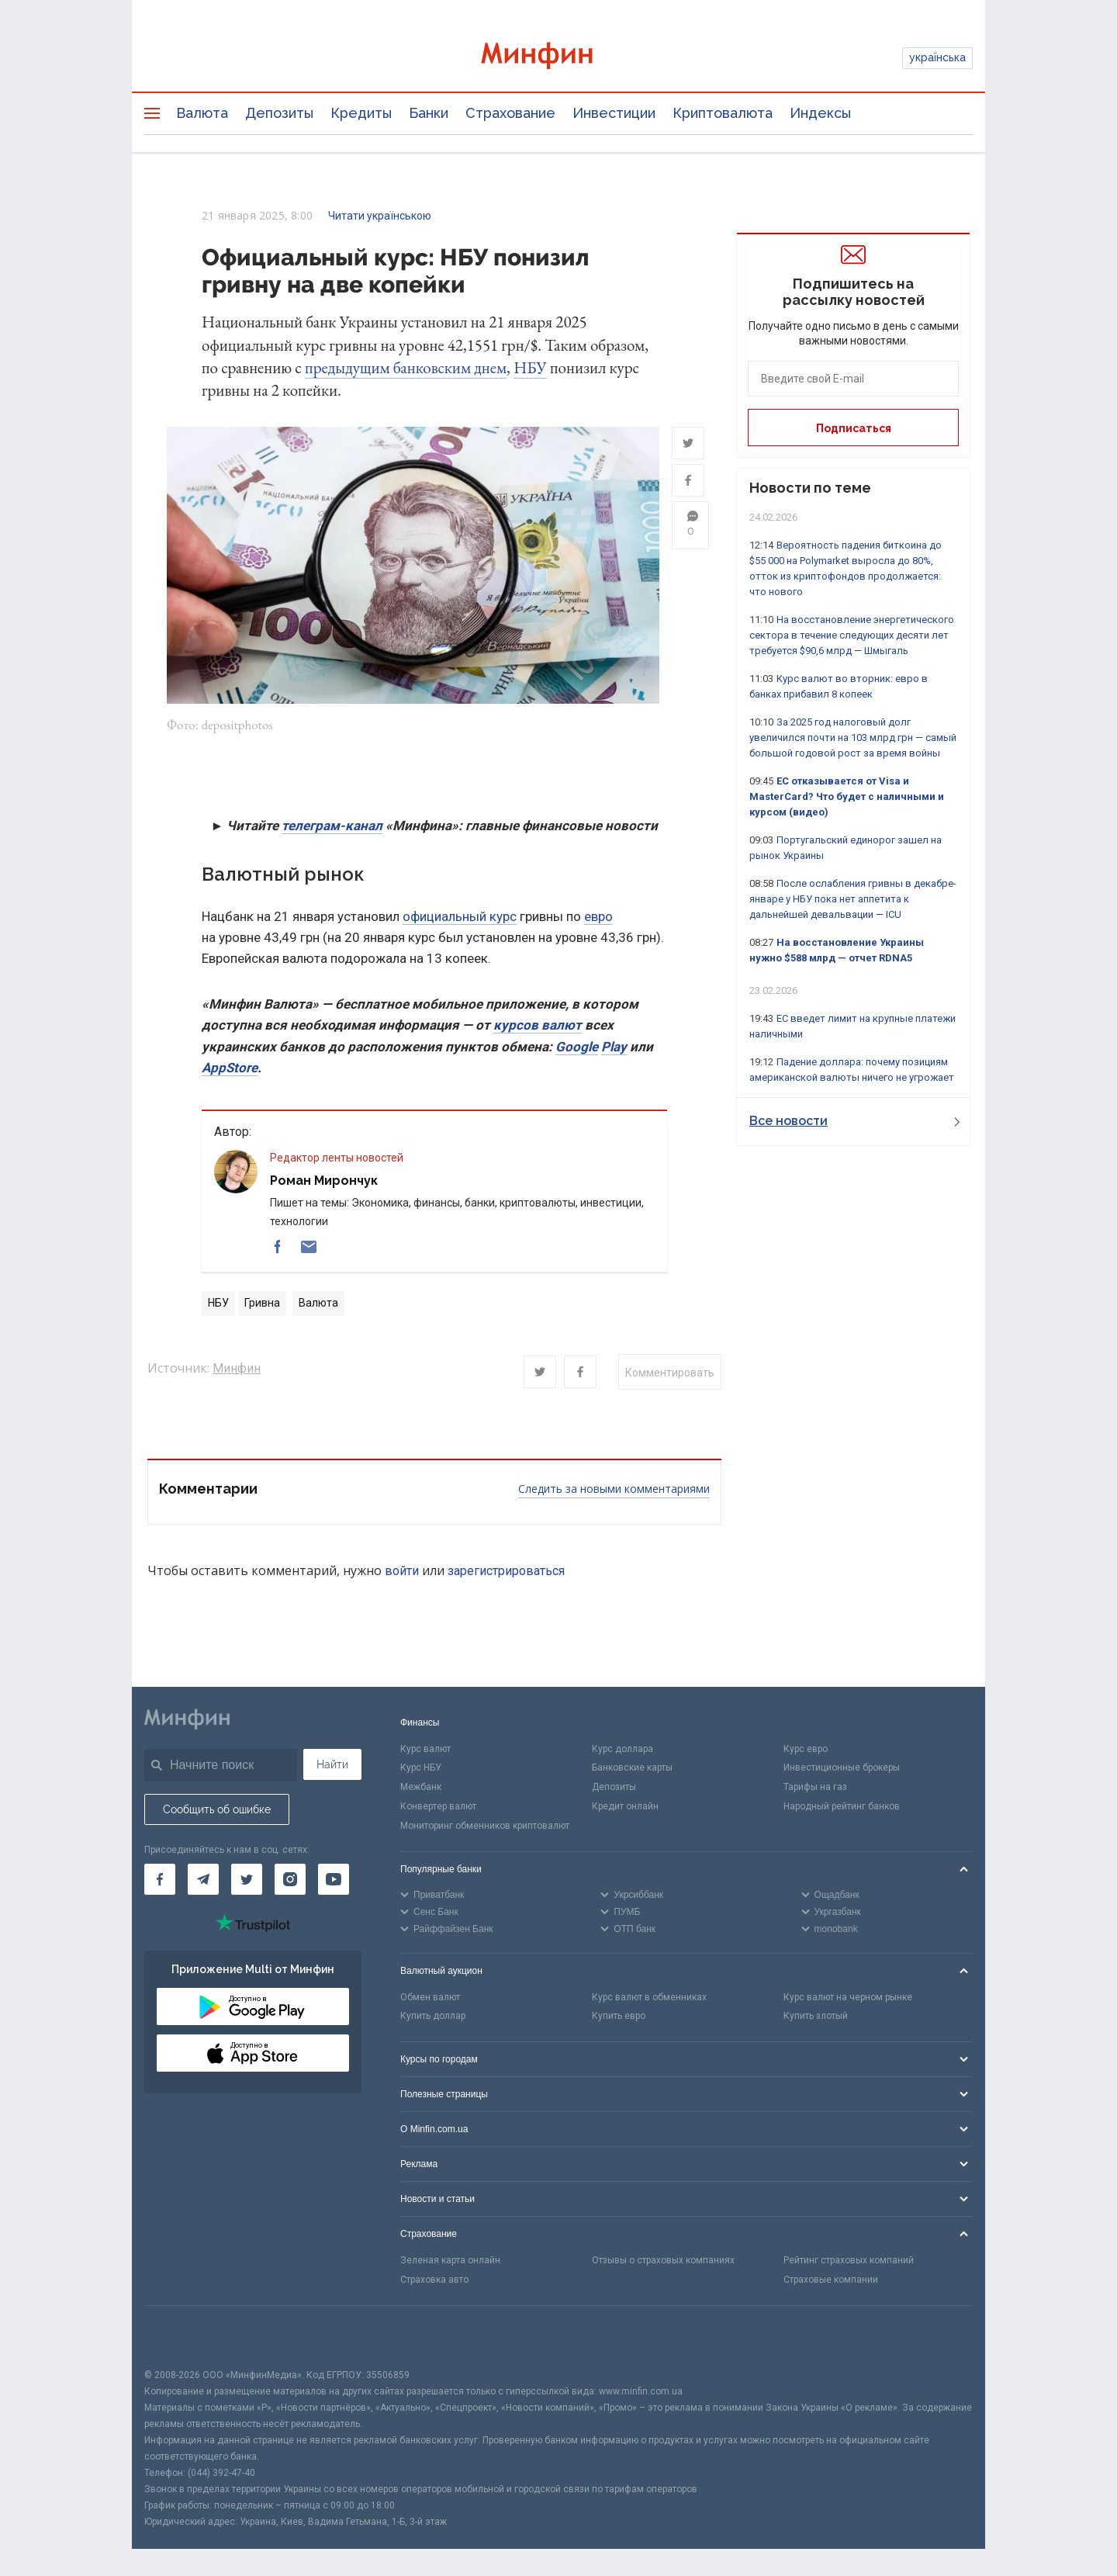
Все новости (854, 1120)
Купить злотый (815, 2018)
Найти (332, 1767)
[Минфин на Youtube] (333, 1882)
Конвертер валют (438, 1808)
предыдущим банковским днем (406, 367)
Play (614, 1049)
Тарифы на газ (815, 1789)
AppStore (230, 1070)
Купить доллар (432, 2018)
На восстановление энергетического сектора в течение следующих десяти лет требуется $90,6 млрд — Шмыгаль (851, 635)
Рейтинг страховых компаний (848, 2262)
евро (598, 918)
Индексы (820, 113)
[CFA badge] (178, 2339)
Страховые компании (830, 2282)
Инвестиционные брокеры (841, 1770)
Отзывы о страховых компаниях (663, 2262)
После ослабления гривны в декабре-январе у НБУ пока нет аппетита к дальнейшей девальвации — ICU (852, 899)
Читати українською (379, 215)
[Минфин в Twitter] (246, 1882)
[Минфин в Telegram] (203, 1882)
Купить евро (618, 2018)
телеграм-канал (332, 828)
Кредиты (361, 113)
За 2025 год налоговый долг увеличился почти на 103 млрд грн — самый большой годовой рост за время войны (852, 737)
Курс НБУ (420, 1770)
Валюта (202, 113)
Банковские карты (632, 1770)
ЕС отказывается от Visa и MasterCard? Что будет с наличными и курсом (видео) (846, 796)
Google (576, 1049)
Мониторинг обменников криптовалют (484, 1828)
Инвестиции (613, 113)
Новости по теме (810, 488)
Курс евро (805, 1751)
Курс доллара (622, 1751)
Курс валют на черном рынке (847, 1999)
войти (402, 1573)
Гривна (262, 1306)
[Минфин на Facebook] (159, 1882)
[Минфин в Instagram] (290, 1882)
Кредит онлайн (625, 1808)
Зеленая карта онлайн (450, 2262)
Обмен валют (430, 1999)
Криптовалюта (723, 113)
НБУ (530, 367)
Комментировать (669, 1375)
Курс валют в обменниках (649, 1999)
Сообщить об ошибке (217, 1812)
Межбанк (420, 1789)
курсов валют (537, 1028)
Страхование (510, 113)
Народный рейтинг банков (841, 1808)
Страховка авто (434, 2282)
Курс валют (425, 1751)
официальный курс (460, 918)
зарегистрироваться (506, 1573)
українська (937, 57)
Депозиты (279, 113)
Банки (428, 113)
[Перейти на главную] (558, 58)
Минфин (237, 1371)
